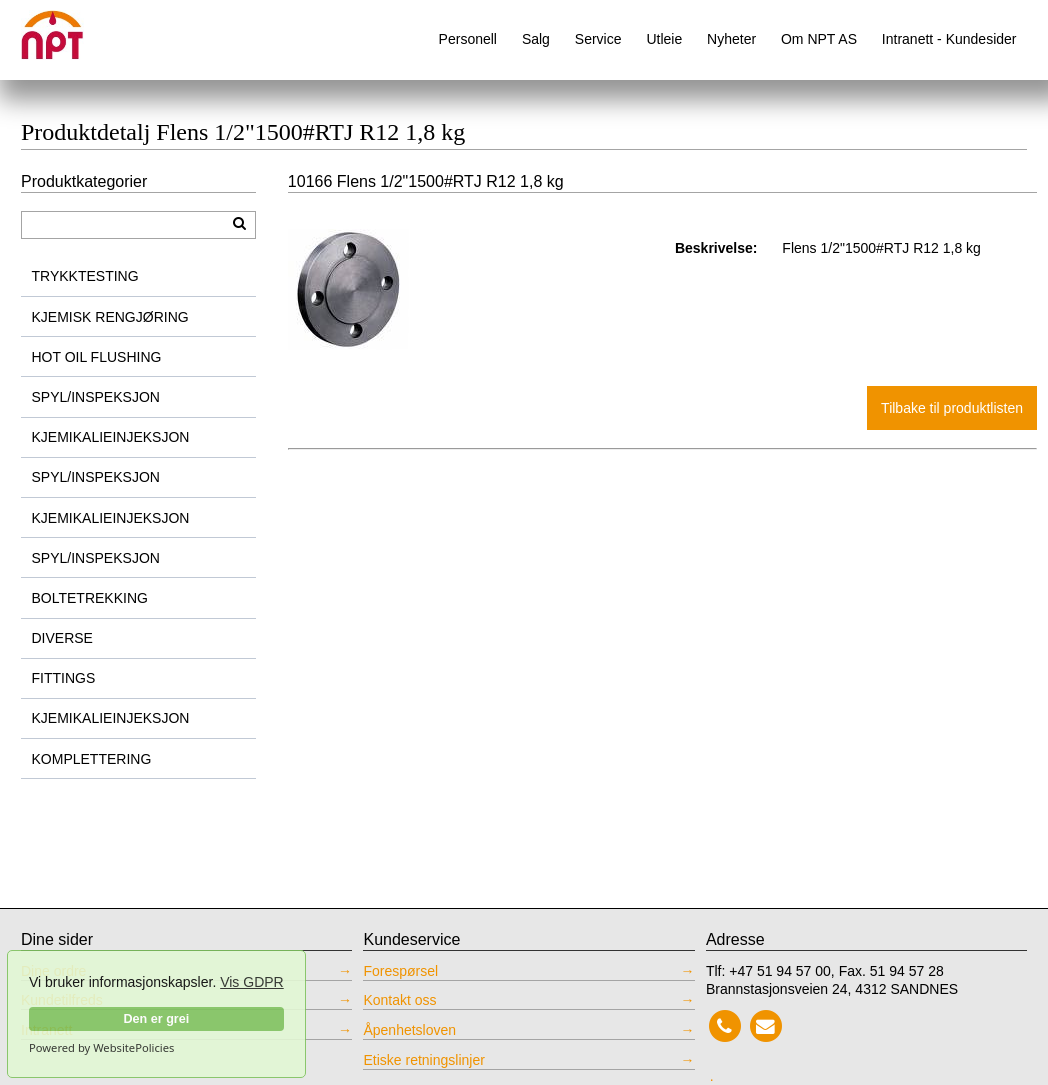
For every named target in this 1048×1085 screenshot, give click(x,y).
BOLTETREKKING (90, 598)
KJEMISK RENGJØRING (110, 317)
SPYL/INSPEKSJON (96, 397)
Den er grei (156, 1019)
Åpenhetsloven (409, 1030)
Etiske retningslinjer (423, 1060)
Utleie (664, 39)
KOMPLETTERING (92, 759)
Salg (536, 39)
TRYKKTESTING (85, 276)
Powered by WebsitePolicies (101, 1048)
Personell (468, 39)
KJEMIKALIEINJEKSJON (111, 437)
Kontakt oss (399, 1000)
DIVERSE (62, 638)
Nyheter (731, 39)
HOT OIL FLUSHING (97, 357)
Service (598, 39)
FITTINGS (64, 678)
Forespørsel (400, 971)
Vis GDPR (252, 982)
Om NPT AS (819, 39)
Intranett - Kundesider (949, 39)
